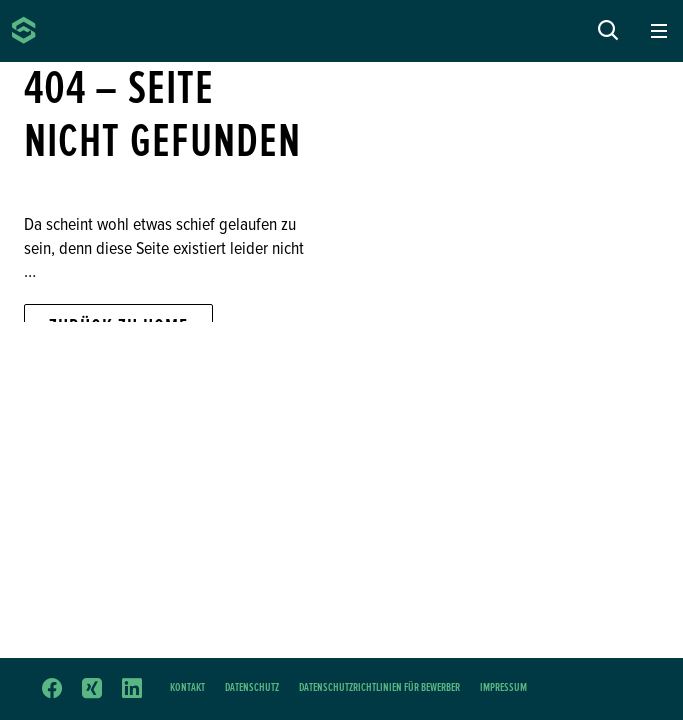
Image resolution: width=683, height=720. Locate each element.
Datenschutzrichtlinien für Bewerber (379, 687)
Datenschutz (252, 687)
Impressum (503, 687)
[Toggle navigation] (659, 31)
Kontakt (187, 687)
